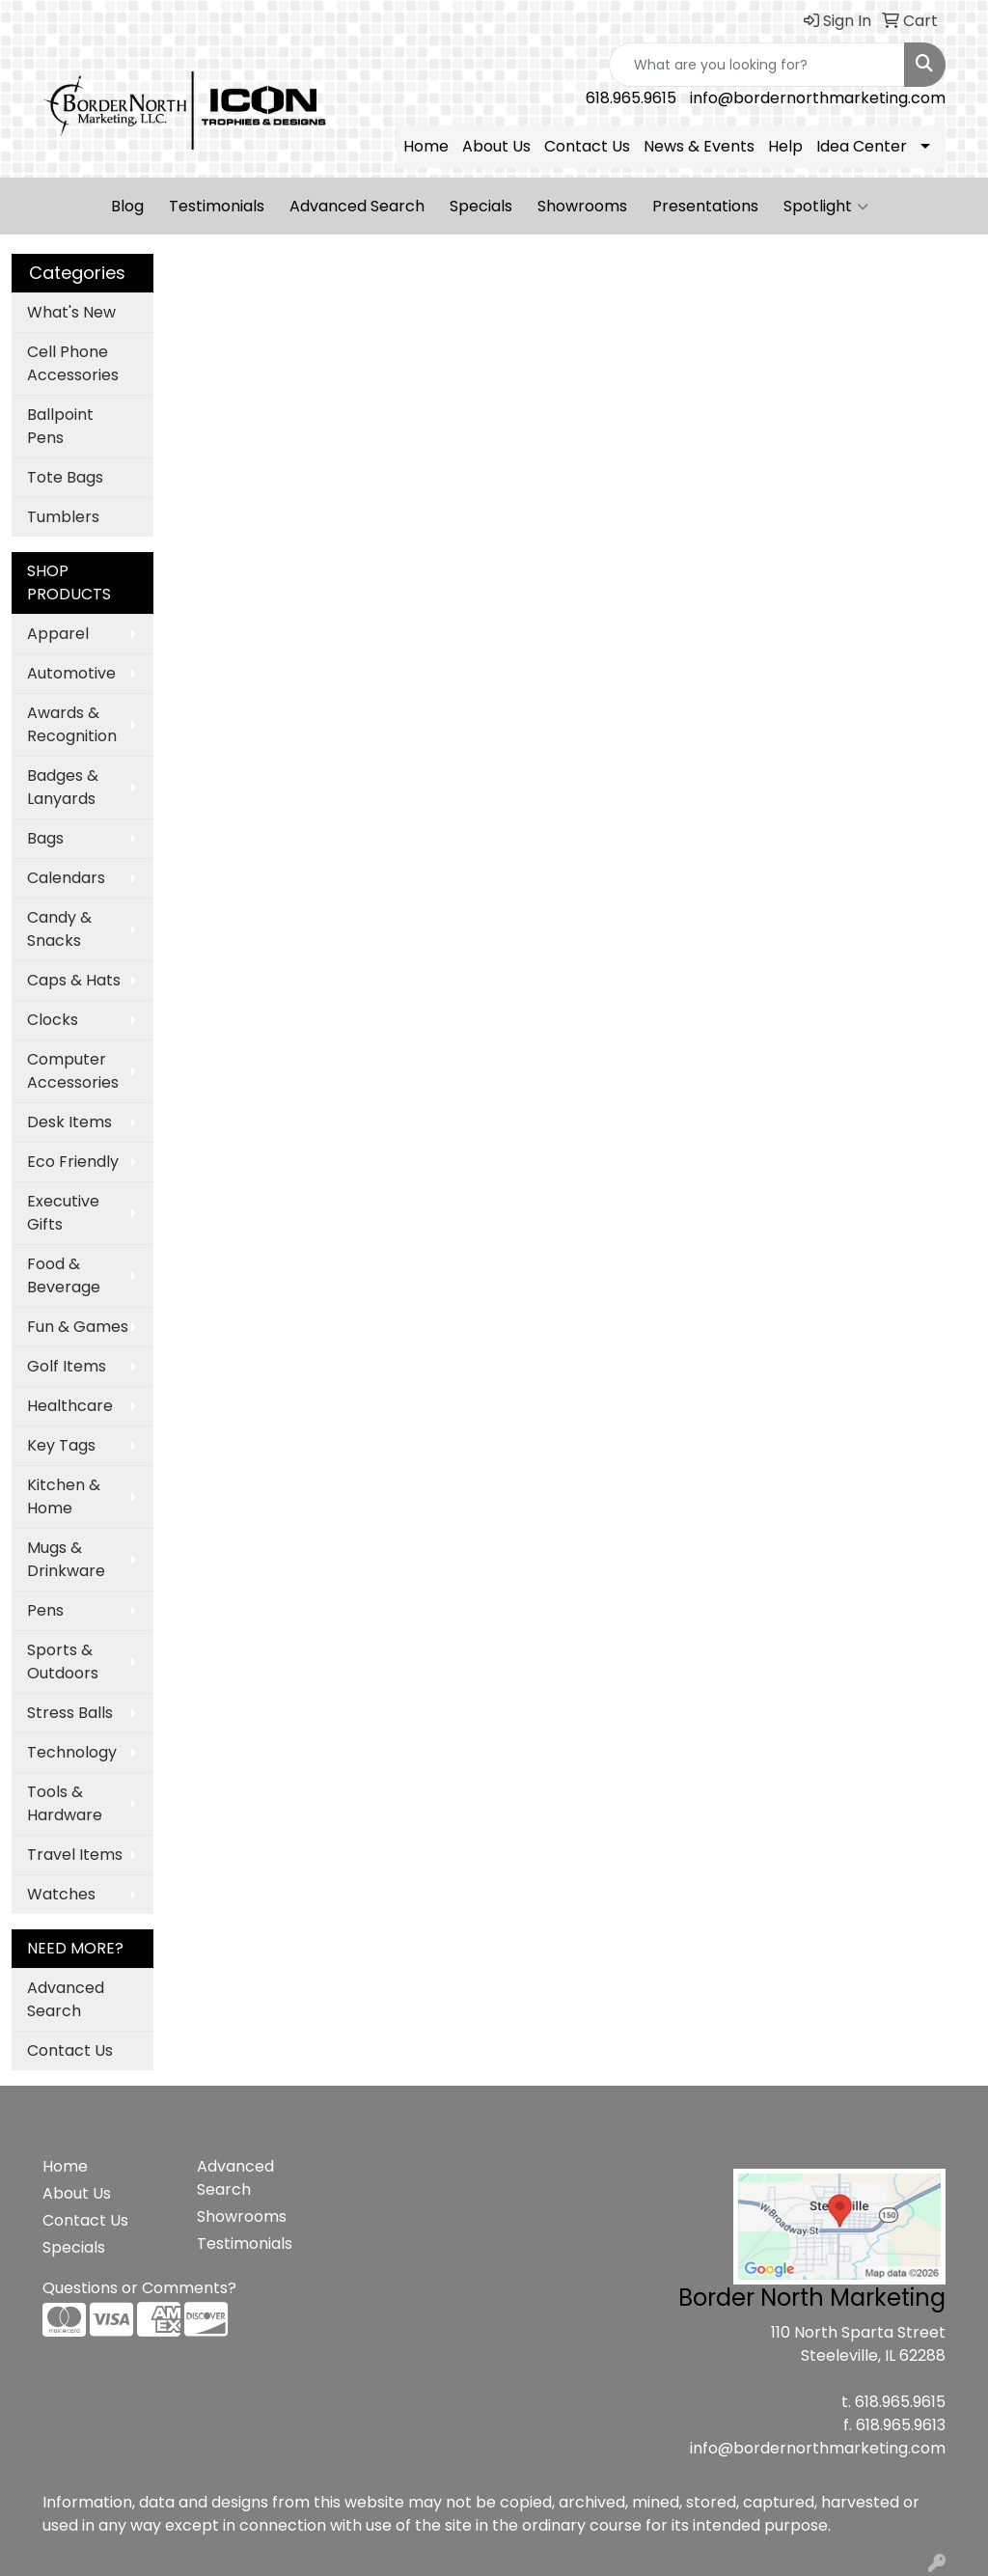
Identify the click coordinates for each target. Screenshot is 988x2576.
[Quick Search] (757, 64)
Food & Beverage (63, 1275)
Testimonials (216, 206)
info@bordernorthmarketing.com (818, 98)
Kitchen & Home (63, 1496)
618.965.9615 (631, 98)
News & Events (699, 146)
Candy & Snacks (59, 929)
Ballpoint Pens (60, 426)
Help (785, 146)
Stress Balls (70, 1713)
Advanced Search (357, 206)
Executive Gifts (63, 1212)
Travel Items (75, 1854)
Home (426, 146)
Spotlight (825, 206)
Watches (61, 1894)
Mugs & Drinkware (66, 1559)
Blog (127, 206)
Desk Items (69, 1122)
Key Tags (61, 1445)
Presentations (705, 206)
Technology (72, 1752)
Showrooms (582, 206)
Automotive (71, 673)
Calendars (66, 878)
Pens (45, 1610)
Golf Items (66, 1366)
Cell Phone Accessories (73, 363)
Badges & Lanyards (62, 787)
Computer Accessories (73, 1071)
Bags (45, 838)
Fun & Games (77, 1327)
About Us (496, 146)
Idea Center (861, 146)
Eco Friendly (73, 1161)
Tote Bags (65, 477)
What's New (71, 312)
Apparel (58, 634)
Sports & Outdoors (62, 1661)
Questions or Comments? (139, 2288)
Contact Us (587, 146)
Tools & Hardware (64, 1803)
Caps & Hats (74, 980)
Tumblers (63, 517)
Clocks (52, 1020)
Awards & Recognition (72, 724)
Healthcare (70, 1406)
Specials (481, 206)
